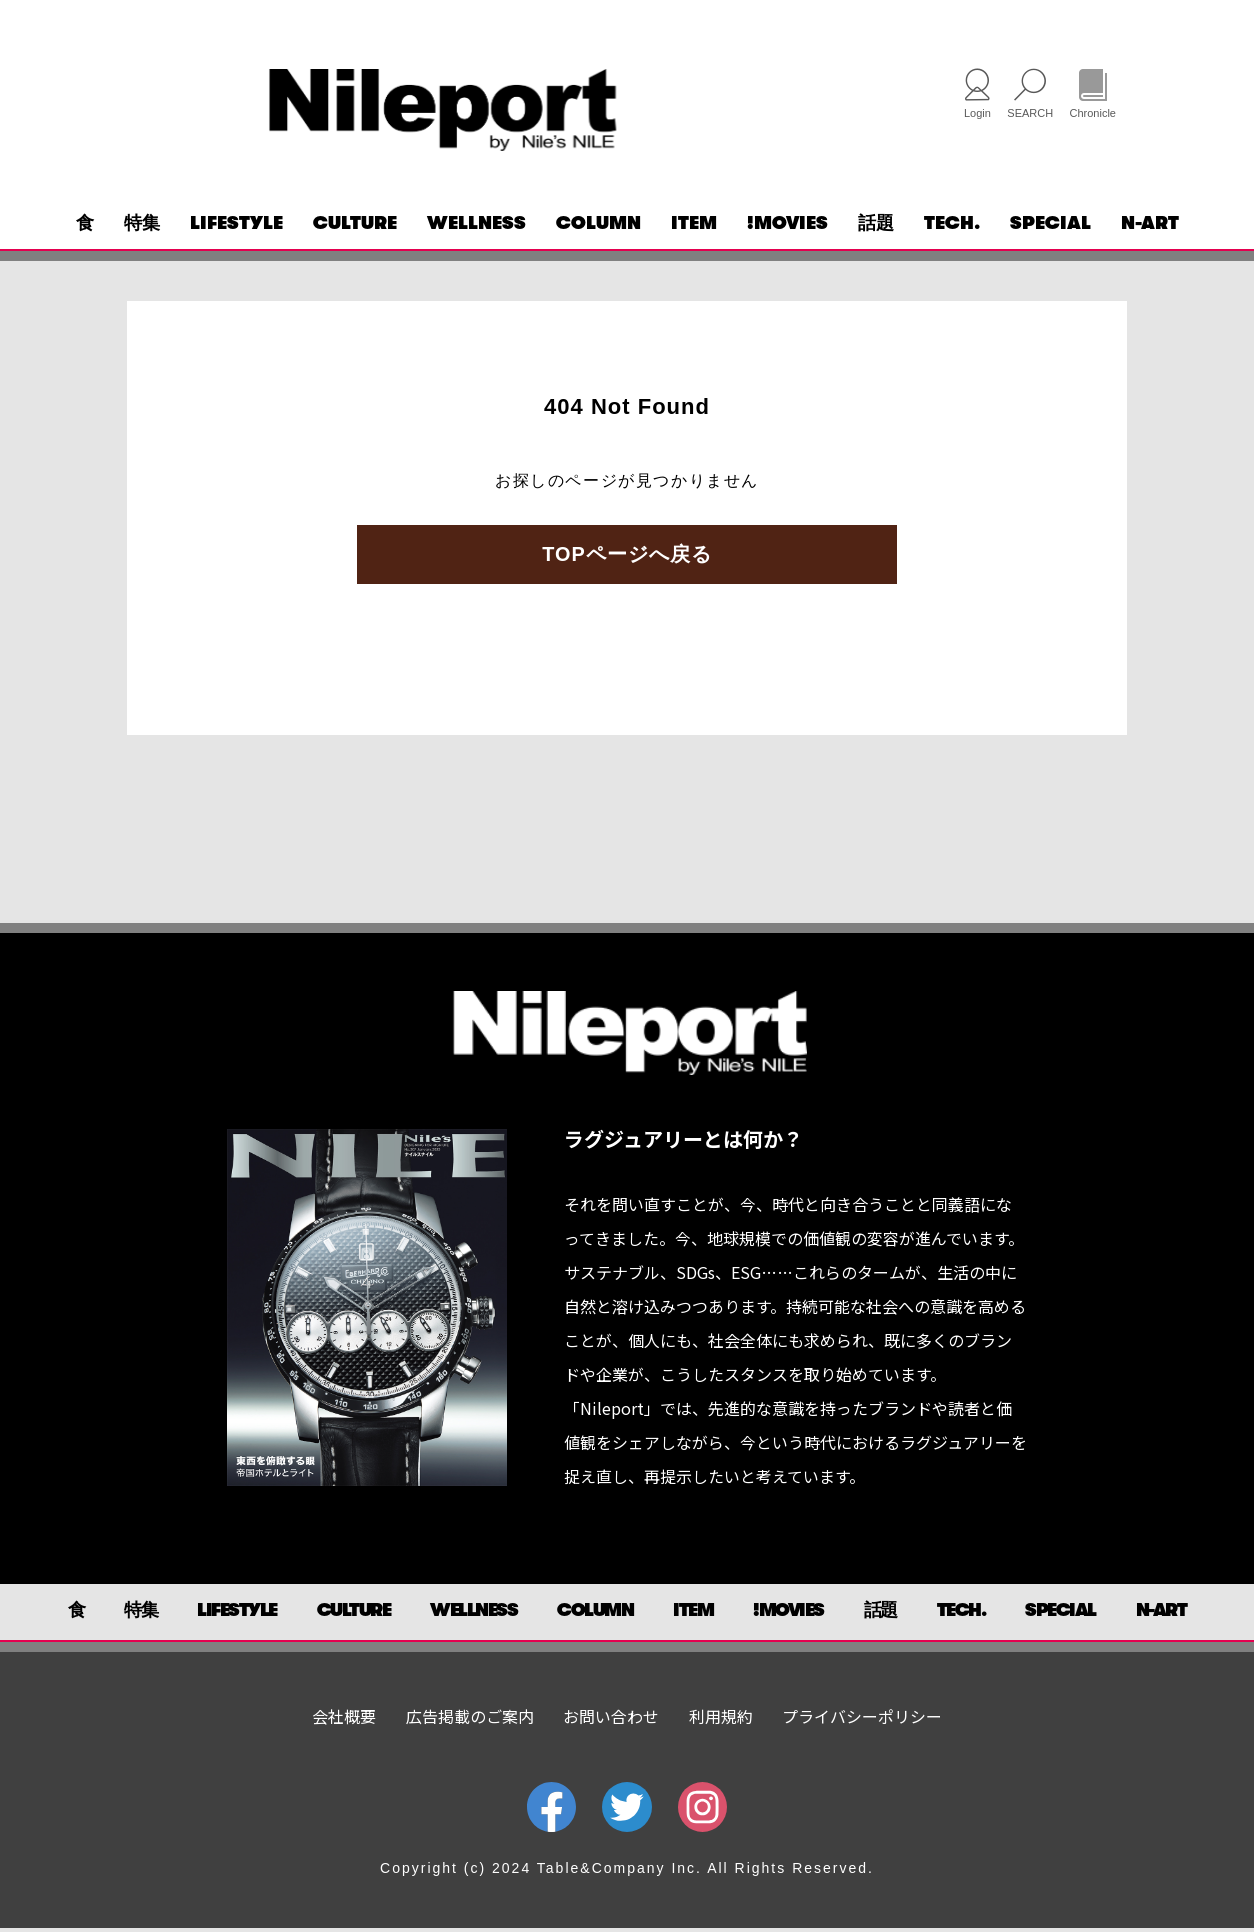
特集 (142, 226)
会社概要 (344, 1720)
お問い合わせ (611, 1720)
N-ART (1150, 226)
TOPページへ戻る (627, 558)
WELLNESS (476, 226)
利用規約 (721, 1720)
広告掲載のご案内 (470, 1720)
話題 (876, 226)
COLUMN (598, 226)
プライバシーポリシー (862, 1720)
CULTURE (355, 226)
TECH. (952, 226)
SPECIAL (1050, 226)
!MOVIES (787, 226)
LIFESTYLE (236, 226)
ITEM (694, 226)
